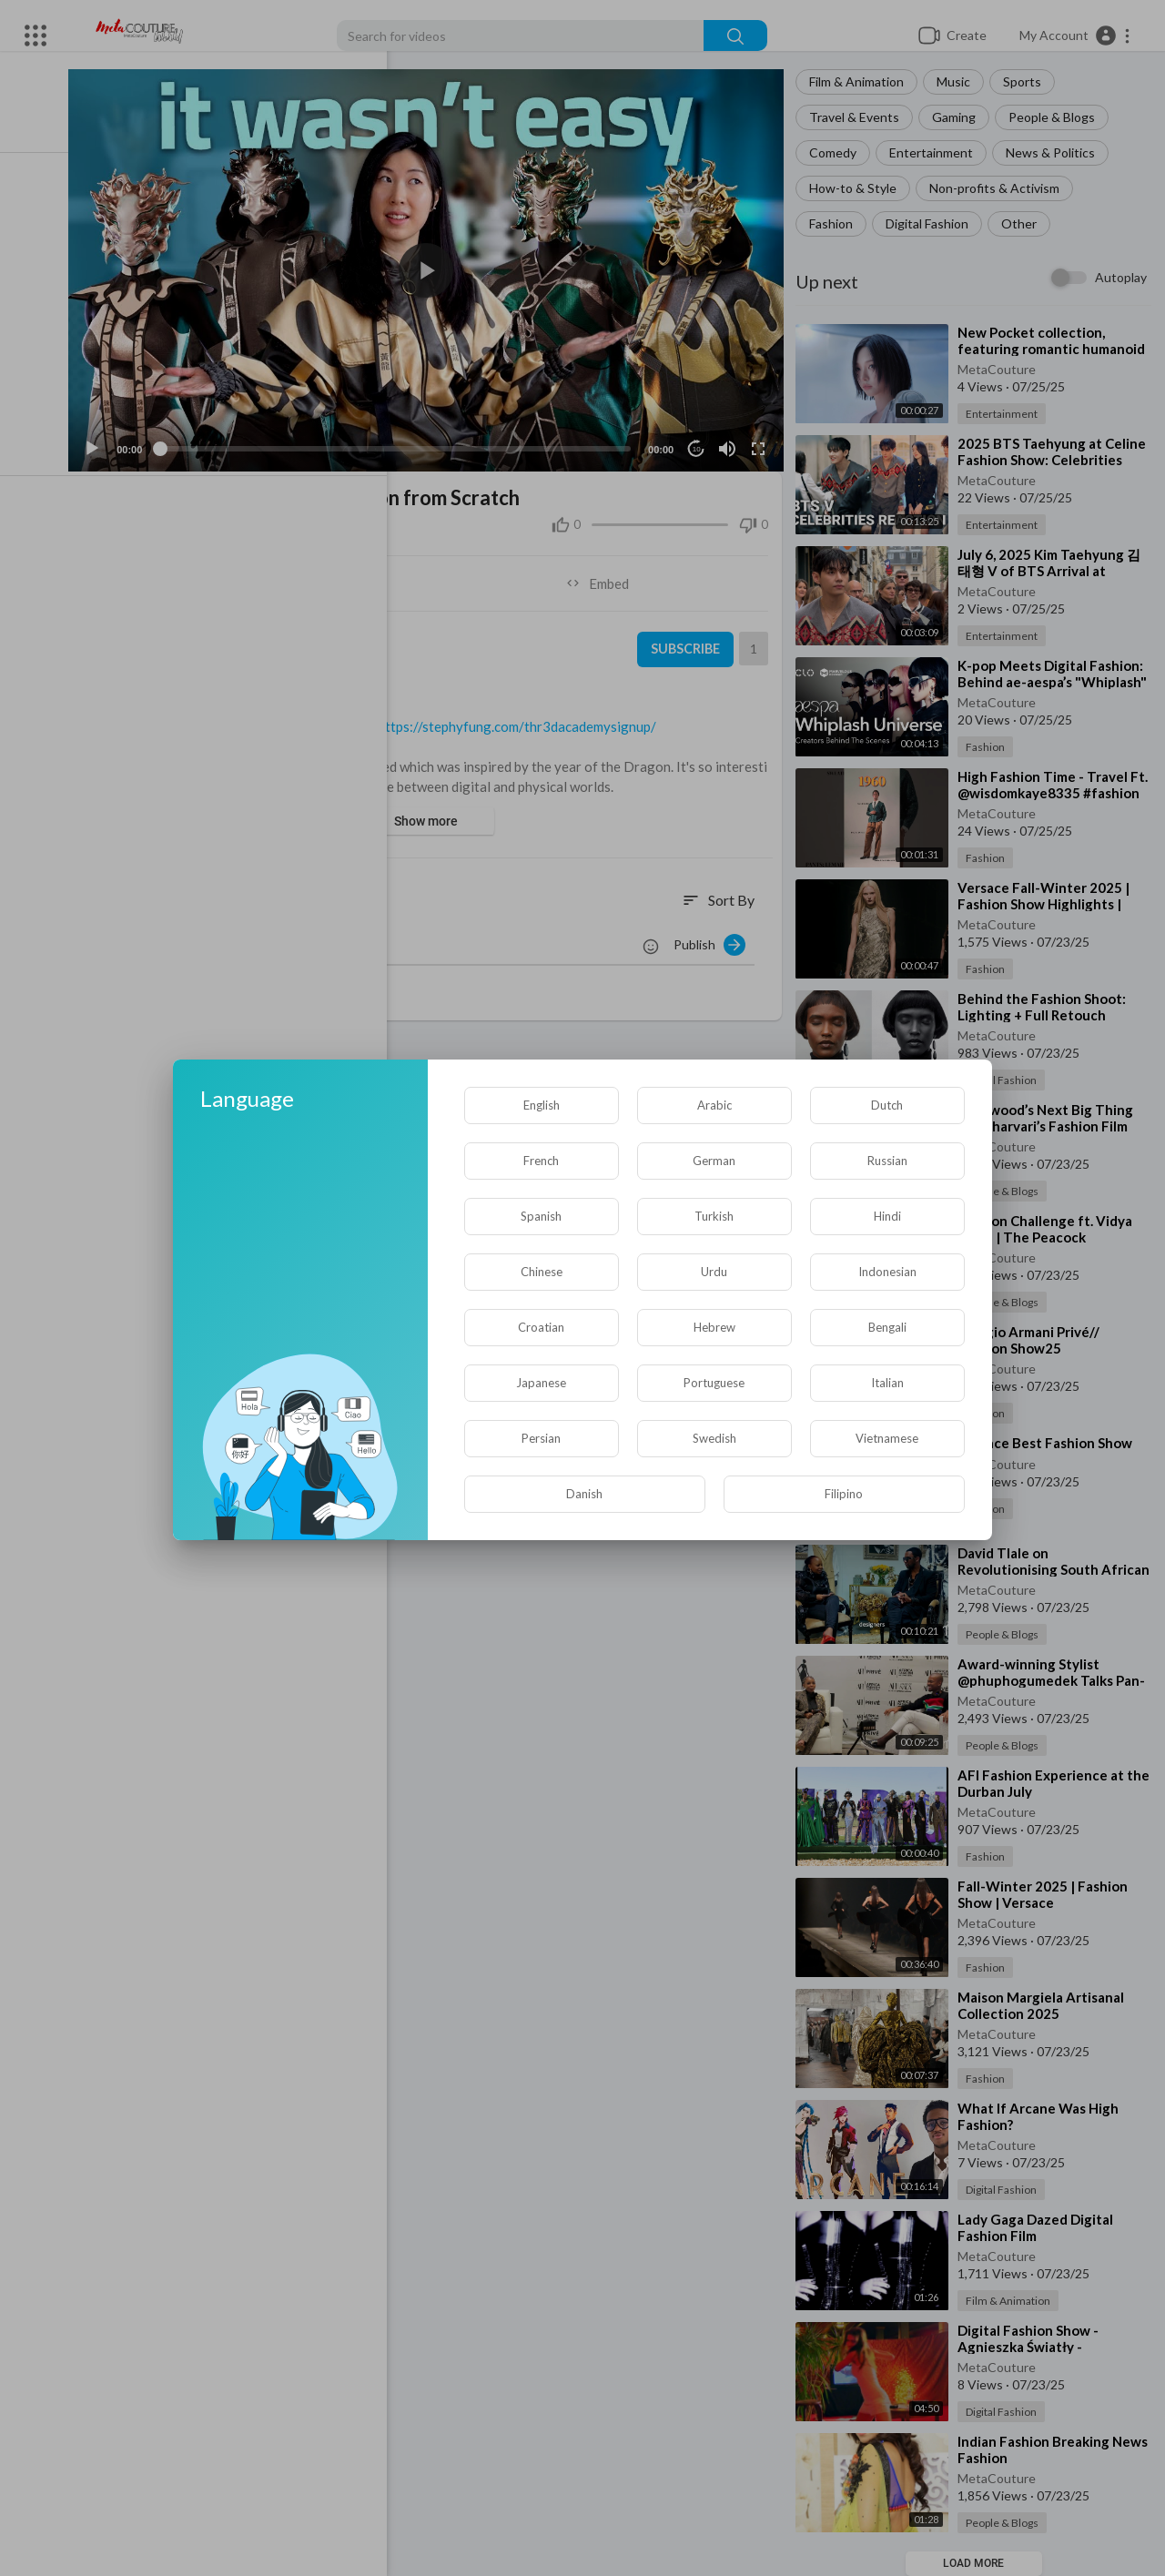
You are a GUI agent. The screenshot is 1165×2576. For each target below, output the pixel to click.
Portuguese (714, 1382)
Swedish (714, 1438)
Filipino (844, 1493)
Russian (887, 1160)
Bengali (887, 1327)
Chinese (541, 1271)
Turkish (714, 1216)
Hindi (887, 1216)
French (541, 1160)
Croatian (541, 1327)
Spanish (541, 1216)
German (714, 1160)
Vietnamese (887, 1438)
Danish (584, 1493)
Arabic (714, 1105)
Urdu (714, 1271)
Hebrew (714, 1327)
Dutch (887, 1105)
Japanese (541, 1382)
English (541, 1105)
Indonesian (887, 1271)
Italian (887, 1382)
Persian (541, 1438)
